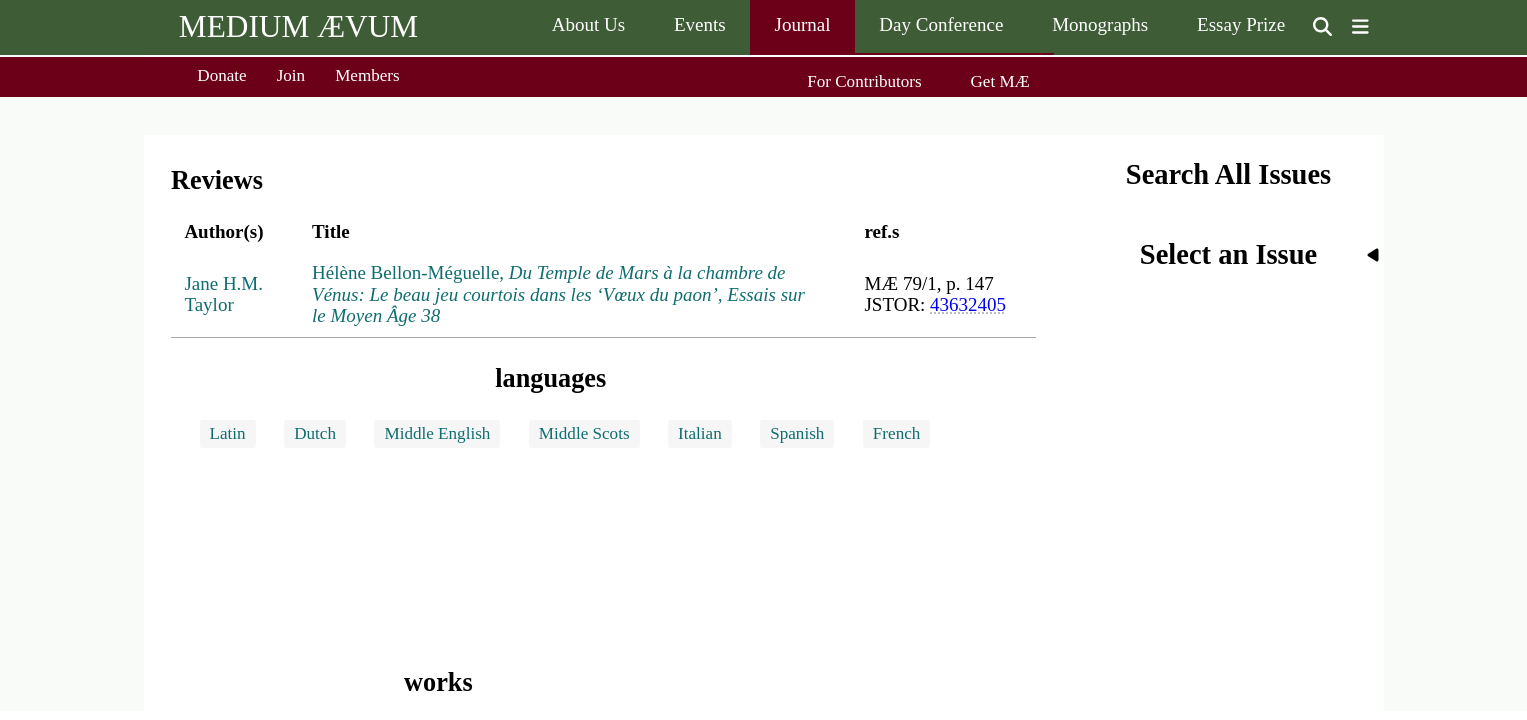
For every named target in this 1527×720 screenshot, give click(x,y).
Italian (700, 433)
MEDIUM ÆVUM (298, 26)
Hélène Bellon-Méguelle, (558, 294)
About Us (588, 24)
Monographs (1100, 24)
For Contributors (864, 81)
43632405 (968, 304)
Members (367, 75)
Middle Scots (584, 433)
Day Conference (941, 24)
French (896, 433)
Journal (803, 24)
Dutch (315, 433)
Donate (221, 75)
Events (700, 24)
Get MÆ (999, 81)
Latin (228, 433)
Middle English (437, 433)
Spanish (797, 433)
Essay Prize (1241, 24)
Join (291, 75)
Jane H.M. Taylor (223, 294)
